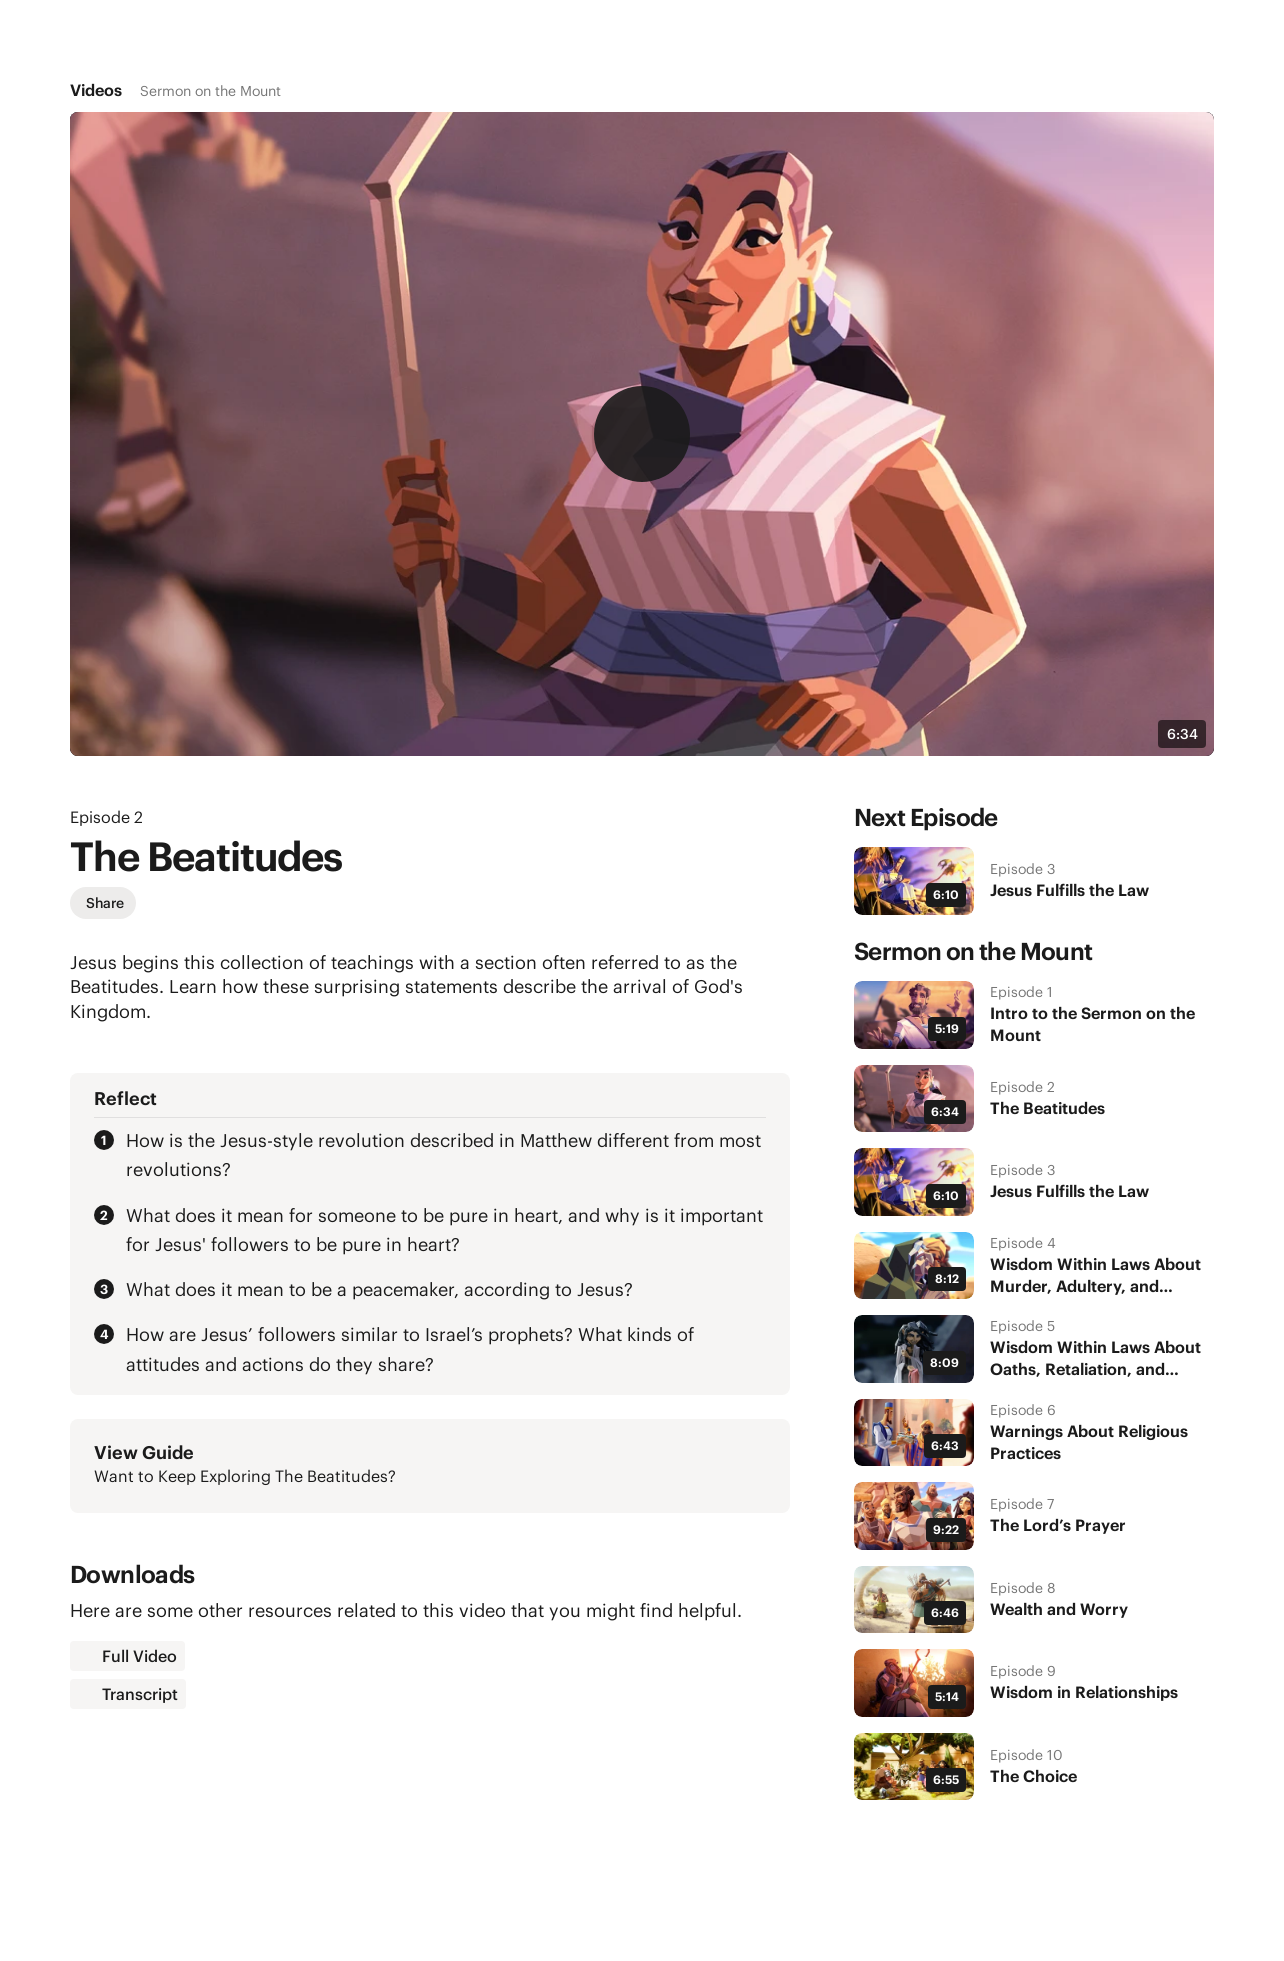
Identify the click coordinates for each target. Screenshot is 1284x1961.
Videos (96, 90)
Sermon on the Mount (210, 91)
